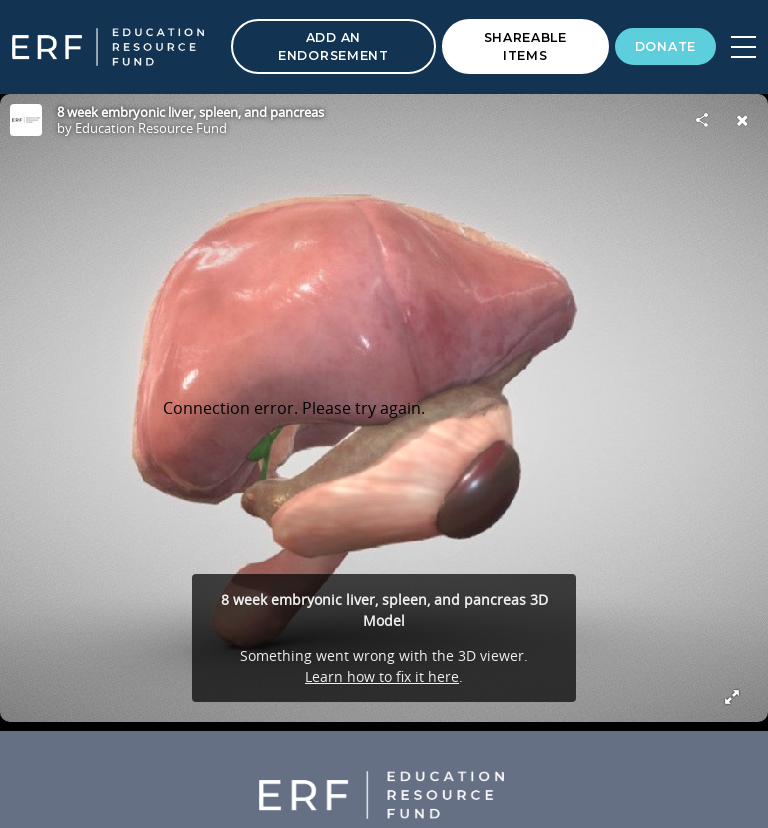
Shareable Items (525, 46)
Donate (665, 46)
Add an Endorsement (333, 46)
